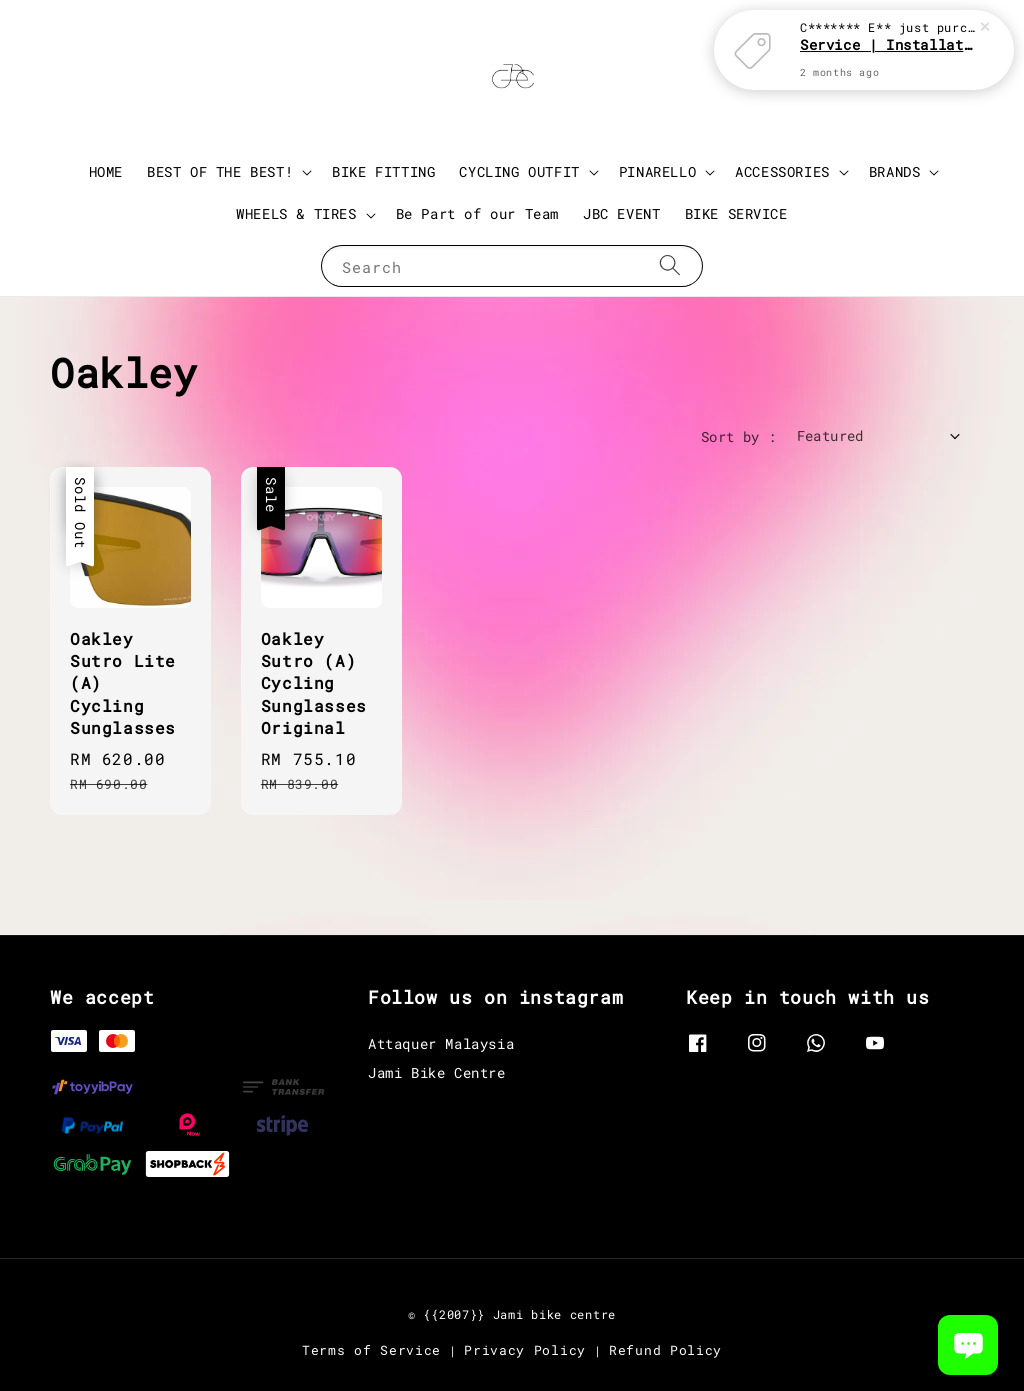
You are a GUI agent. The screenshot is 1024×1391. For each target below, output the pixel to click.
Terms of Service (371, 1350)
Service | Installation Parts (888, 40)
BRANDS (895, 172)
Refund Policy (665, 1350)
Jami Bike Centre (437, 1072)
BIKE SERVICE (736, 213)
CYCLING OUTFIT (519, 172)
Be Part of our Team (477, 213)
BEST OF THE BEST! (220, 172)
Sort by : (739, 436)
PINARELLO (657, 172)
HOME (106, 171)
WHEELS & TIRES (296, 214)
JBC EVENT (621, 213)
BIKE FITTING (383, 171)
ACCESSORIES (782, 172)
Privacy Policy (525, 1350)
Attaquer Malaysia (441, 1044)
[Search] (670, 265)
